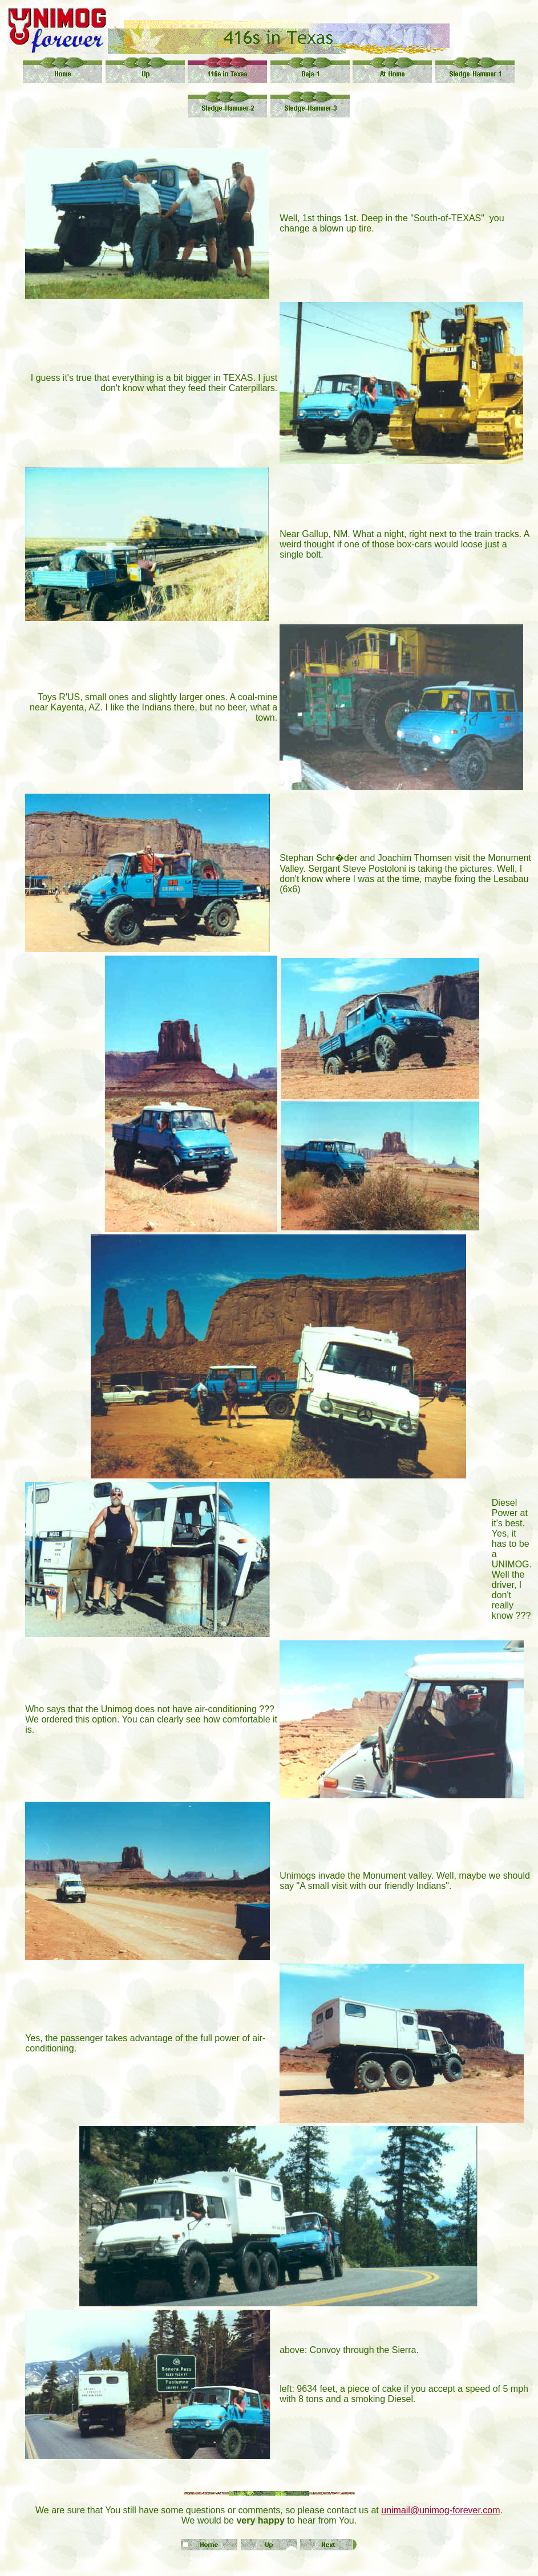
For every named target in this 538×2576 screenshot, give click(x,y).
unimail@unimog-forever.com (440, 2510)
